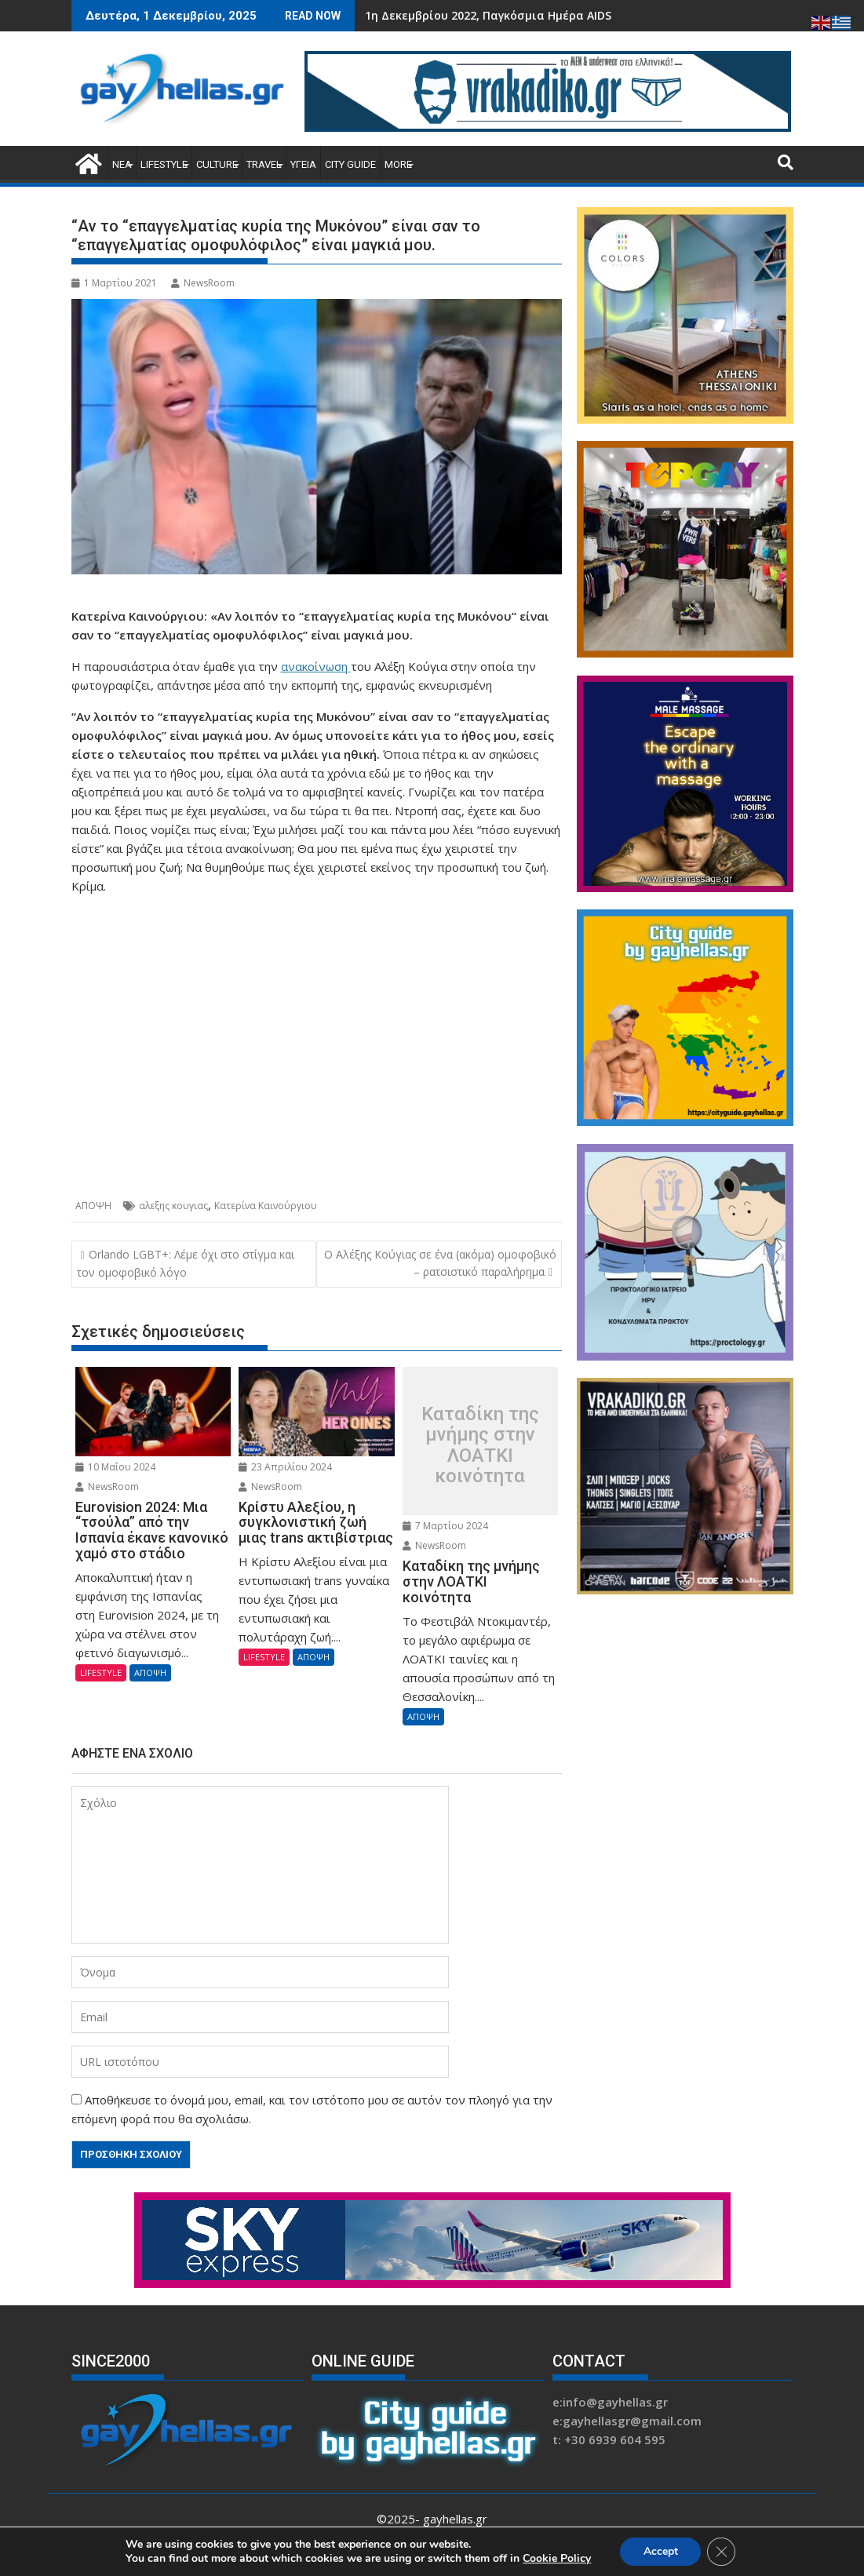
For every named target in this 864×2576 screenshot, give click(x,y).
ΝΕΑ (122, 164)
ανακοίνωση (316, 666)
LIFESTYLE (164, 164)
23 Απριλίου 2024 (285, 1467)
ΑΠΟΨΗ (93, 1205)
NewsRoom (203, 283)
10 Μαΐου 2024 (115, 1467)
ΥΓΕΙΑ (303, 164)
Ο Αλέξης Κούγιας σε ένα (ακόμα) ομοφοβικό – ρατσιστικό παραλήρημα (440, 1263)
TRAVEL (264, 164)
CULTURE (217, 164)
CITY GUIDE (350, 164)
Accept (660, 2551)
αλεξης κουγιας (173, 1205)
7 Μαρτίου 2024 (445, 1525)
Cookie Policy (556, 2558)
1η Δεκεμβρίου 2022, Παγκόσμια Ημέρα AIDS (488, 15)
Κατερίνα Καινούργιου (265, 1205)
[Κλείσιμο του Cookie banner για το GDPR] (722, 2552)
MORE (398, 164)
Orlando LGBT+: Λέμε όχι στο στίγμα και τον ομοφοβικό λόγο (185, 1263)
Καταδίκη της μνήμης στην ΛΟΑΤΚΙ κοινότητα (480, 1445)
